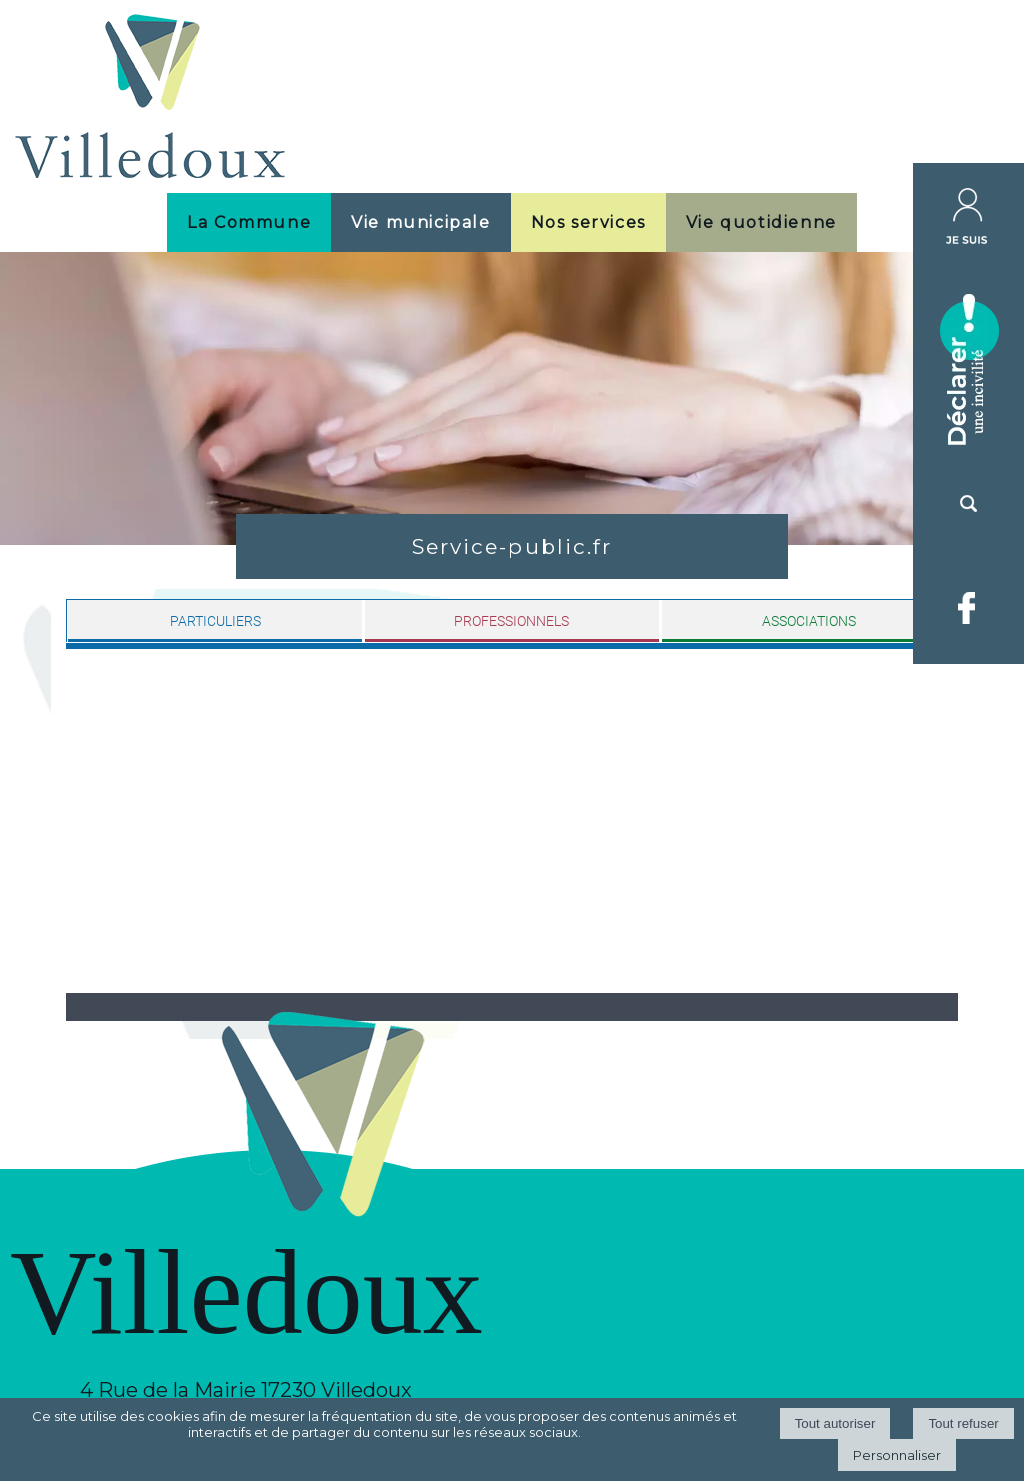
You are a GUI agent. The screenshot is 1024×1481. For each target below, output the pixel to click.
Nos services (588, 222)
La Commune (249, 222)
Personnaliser (897, 1455)
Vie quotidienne (761, 222)
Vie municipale (420, 222)
